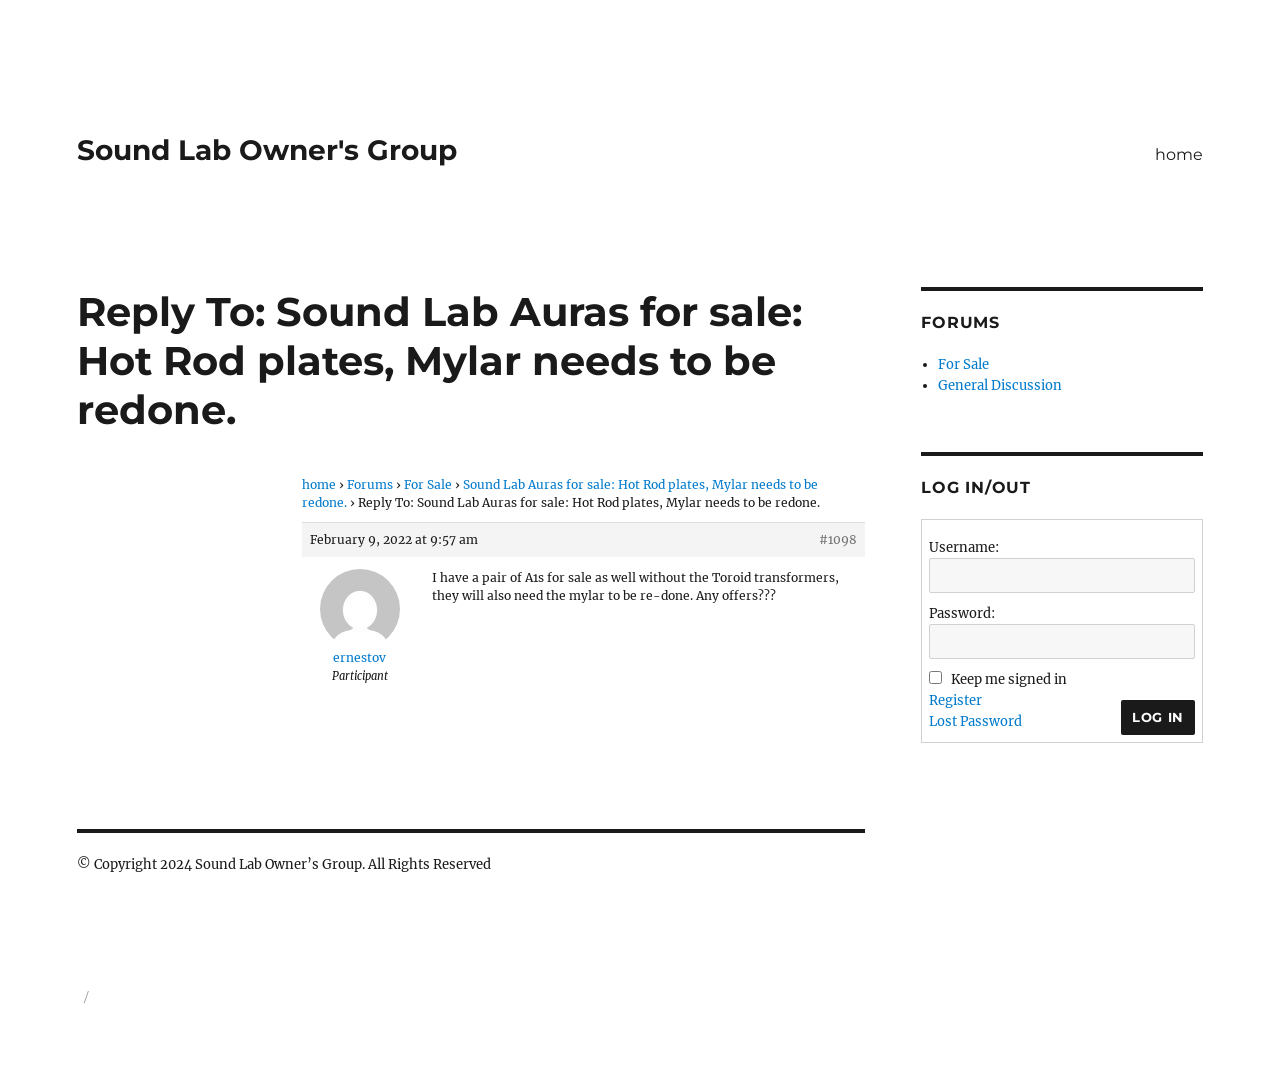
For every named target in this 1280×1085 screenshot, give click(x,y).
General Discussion (1000, 385)
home (1179, 154)
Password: (962, 613)
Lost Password (975, 721)
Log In (1158, 717)
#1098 (838, 539)
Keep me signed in (1009, 679)
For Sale (428, 484)
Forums (370, 484)
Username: (964, 547)
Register (955, 700)
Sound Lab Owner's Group (267, 150)
